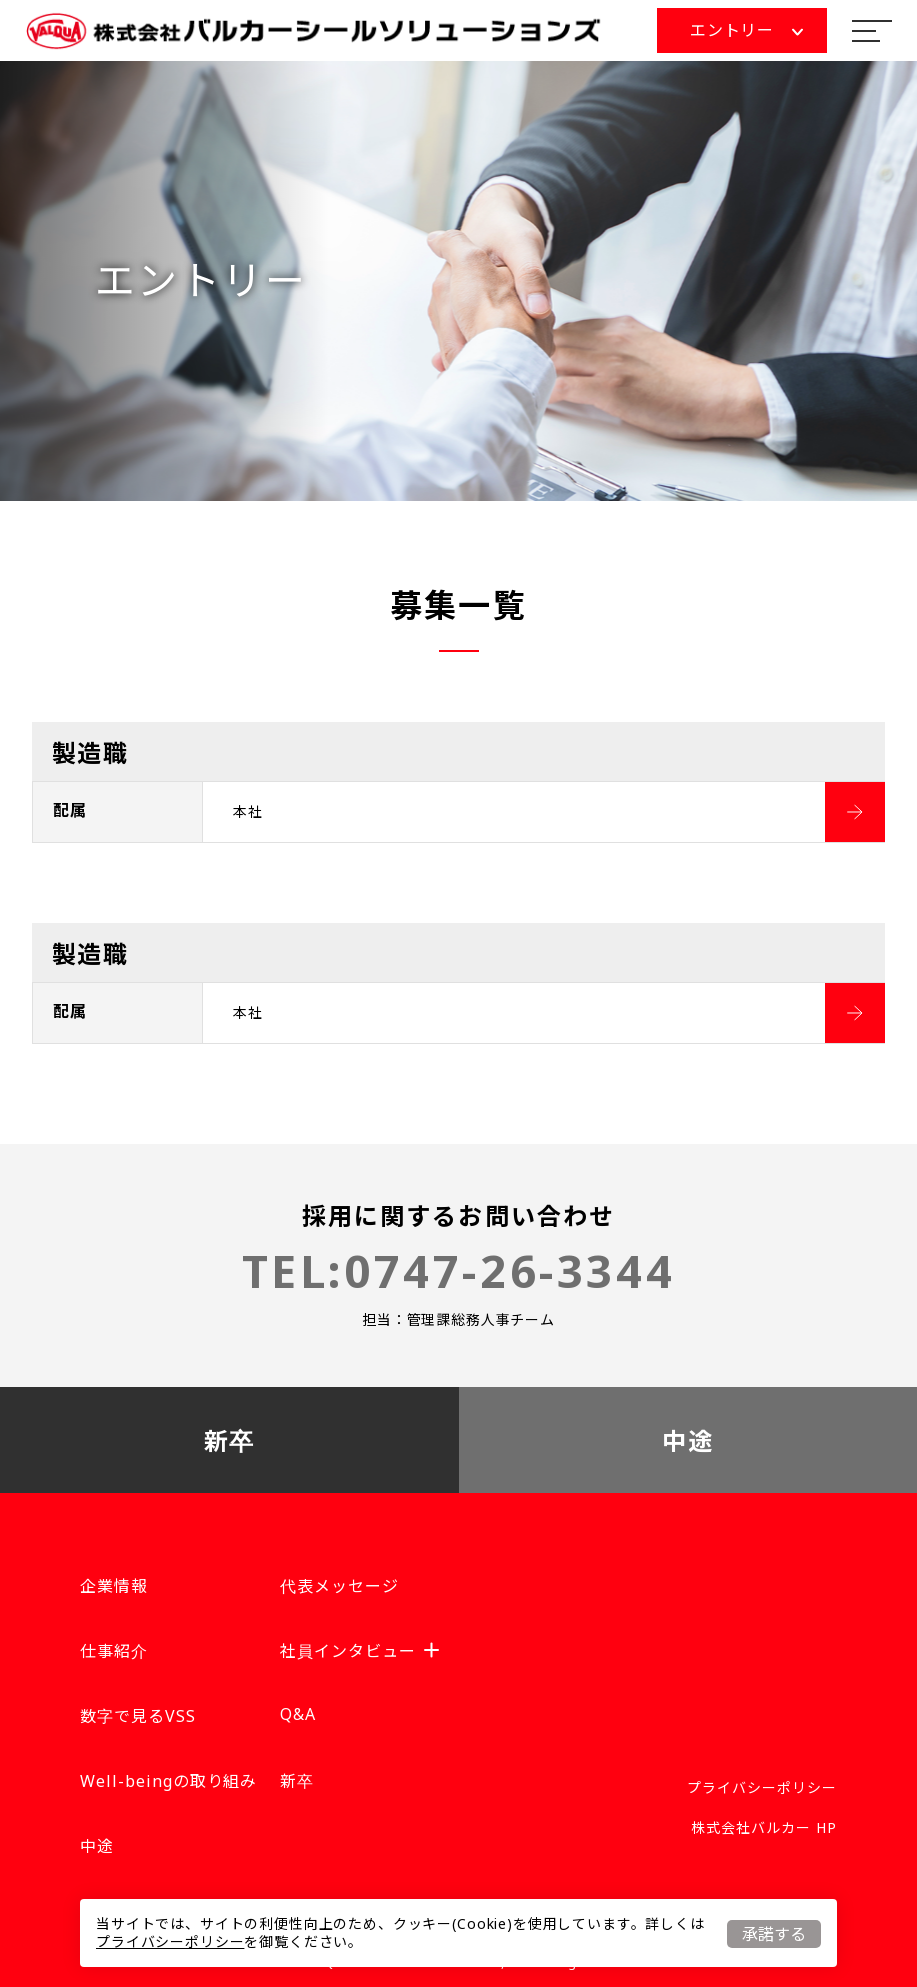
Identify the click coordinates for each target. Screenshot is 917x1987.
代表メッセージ (339, 1586)
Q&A (298, 1714)
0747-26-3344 (509, 1270)
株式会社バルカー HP (764, 1827)
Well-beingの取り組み (168, 1781)
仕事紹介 (114, 1651)
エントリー (746, 30)
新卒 (229, 1440)
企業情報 (114, 1586)
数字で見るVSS (138, 1716)
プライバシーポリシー (170, 1941)
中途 (687, 1440)
